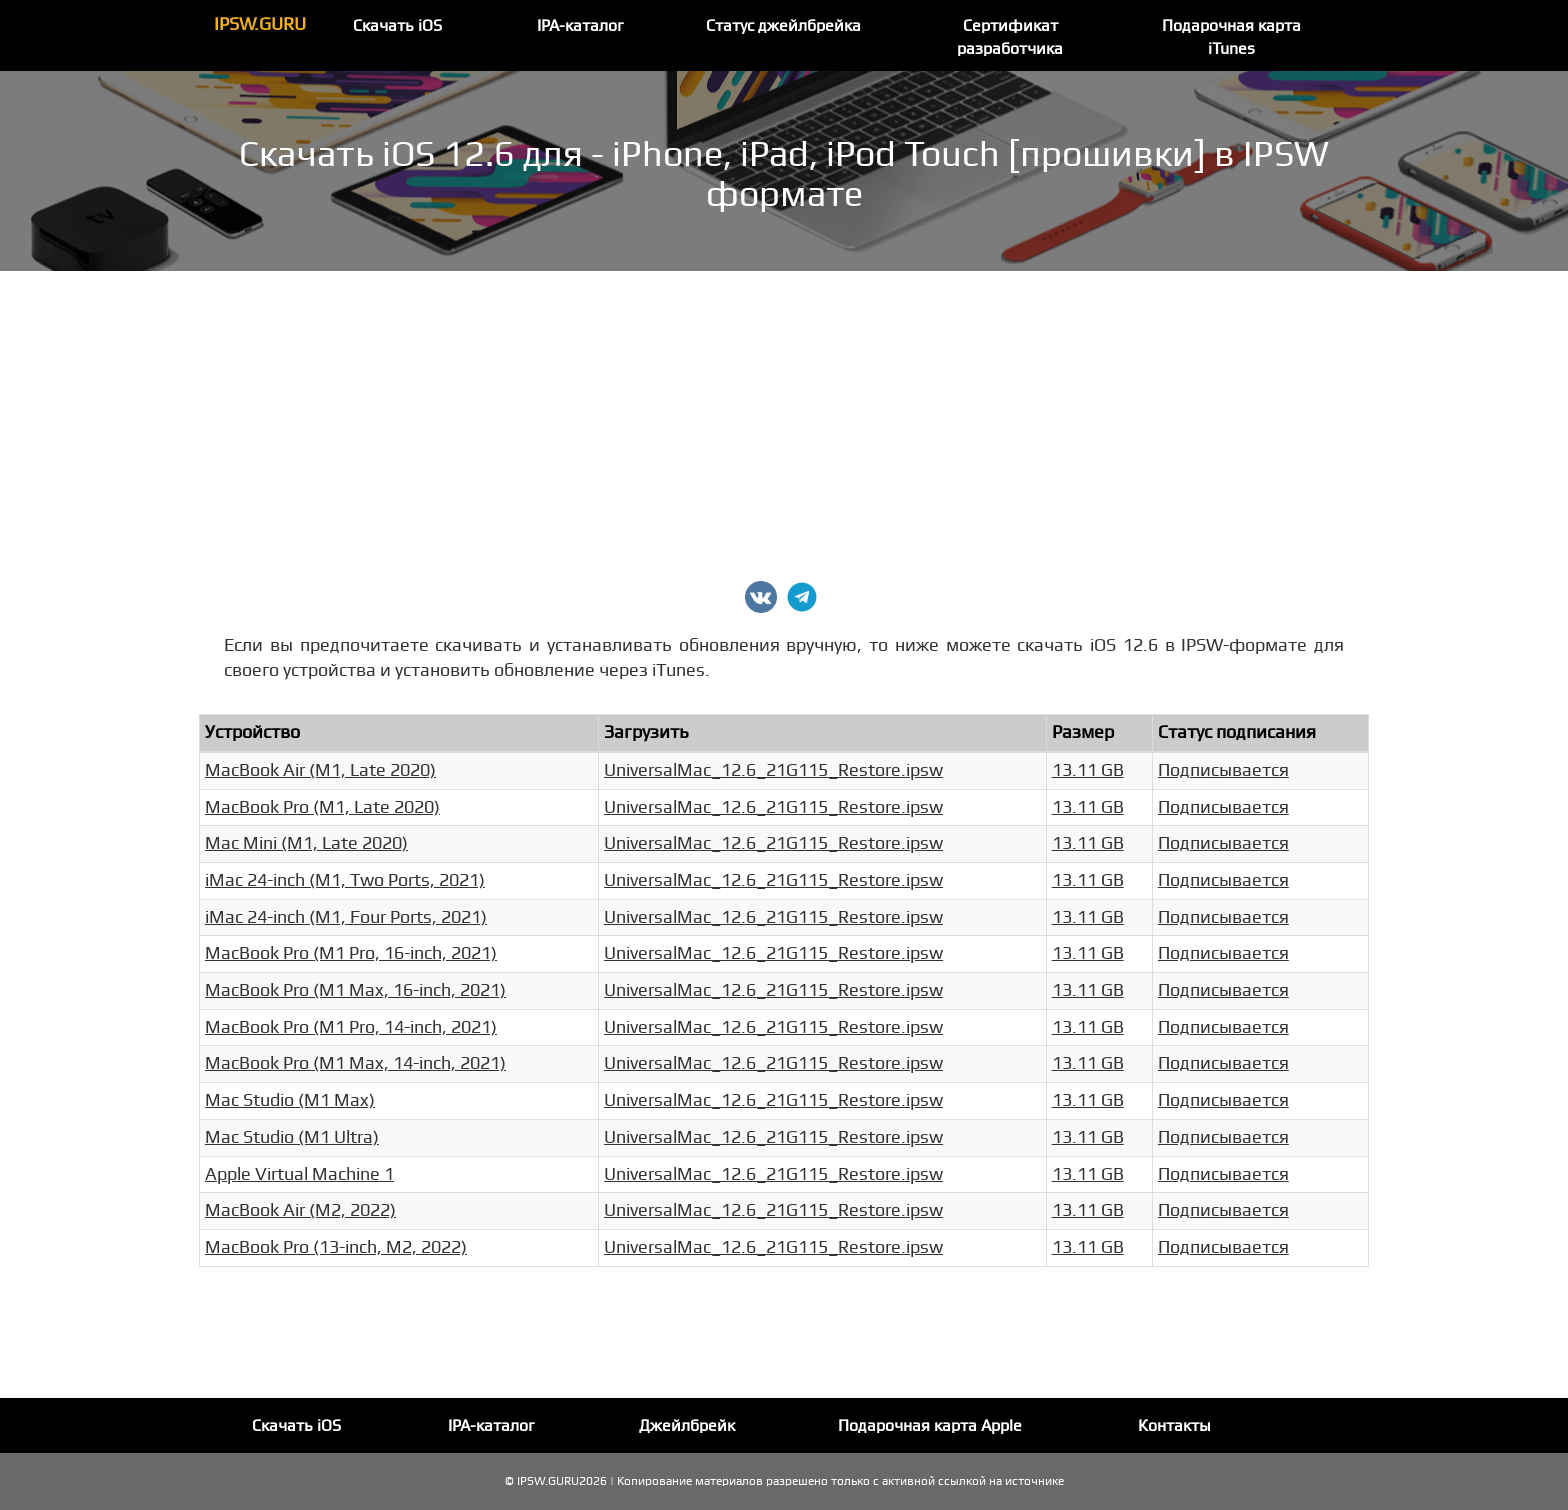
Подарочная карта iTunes (1231, 37)
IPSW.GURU (260, 24)
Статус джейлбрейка (783, 26)
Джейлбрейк (687, 1426)
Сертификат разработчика (1010, 37)
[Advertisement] (784, 421)
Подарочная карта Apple (930, 1426)
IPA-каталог (580, 26)
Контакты (1174, 1426)
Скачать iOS (397, 26)
